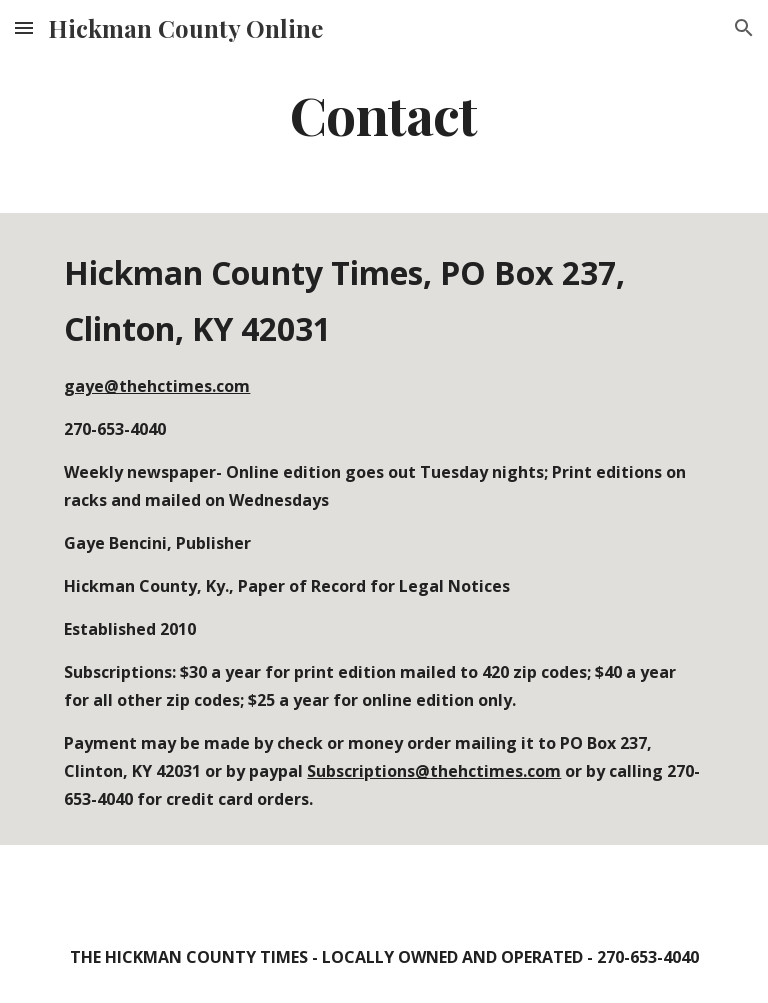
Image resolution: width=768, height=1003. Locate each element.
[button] (24, 27)
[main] (383, 113)
